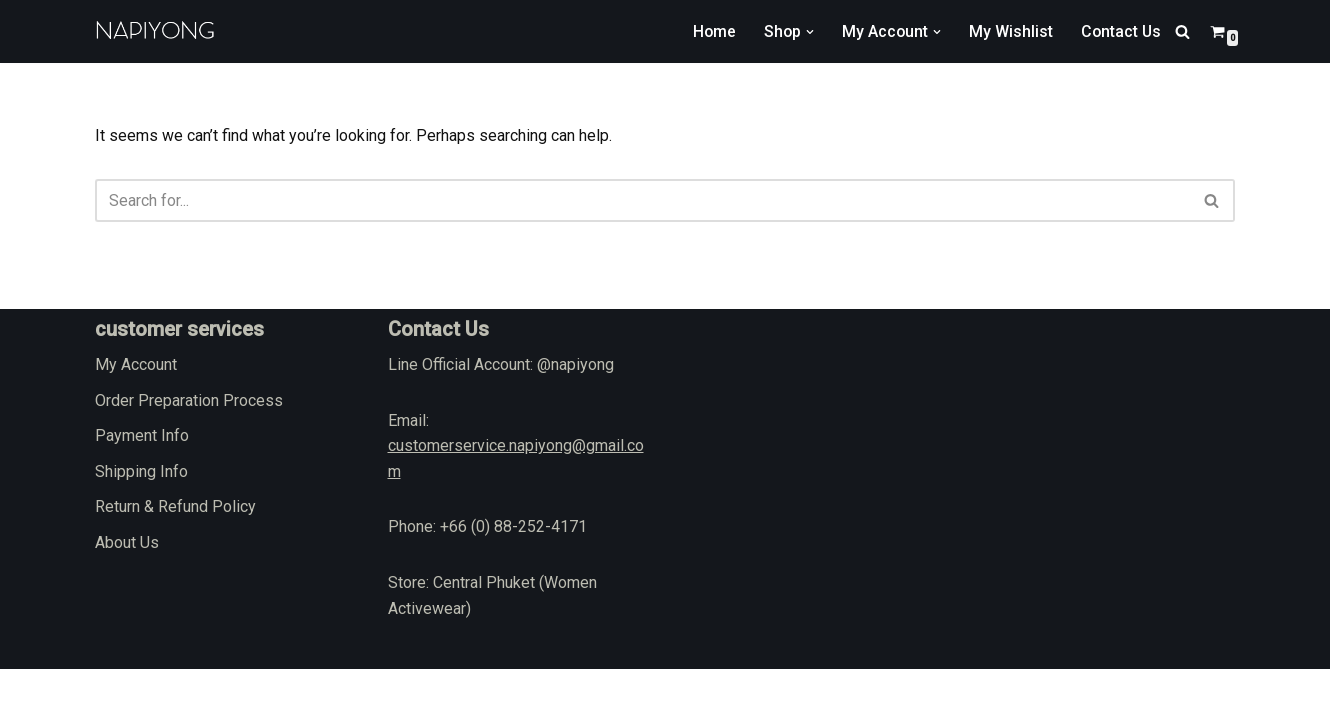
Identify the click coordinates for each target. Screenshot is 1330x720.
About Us (127, 593)
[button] (807, 32)
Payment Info (142, 486)
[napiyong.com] (155, 31)
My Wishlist (1009, 31)
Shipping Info (141, 522)
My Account (136, 415)
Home (710, 31)
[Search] (1182, 31)
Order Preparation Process (189, 450)
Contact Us (1120, 31)
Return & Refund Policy (175, 557)
